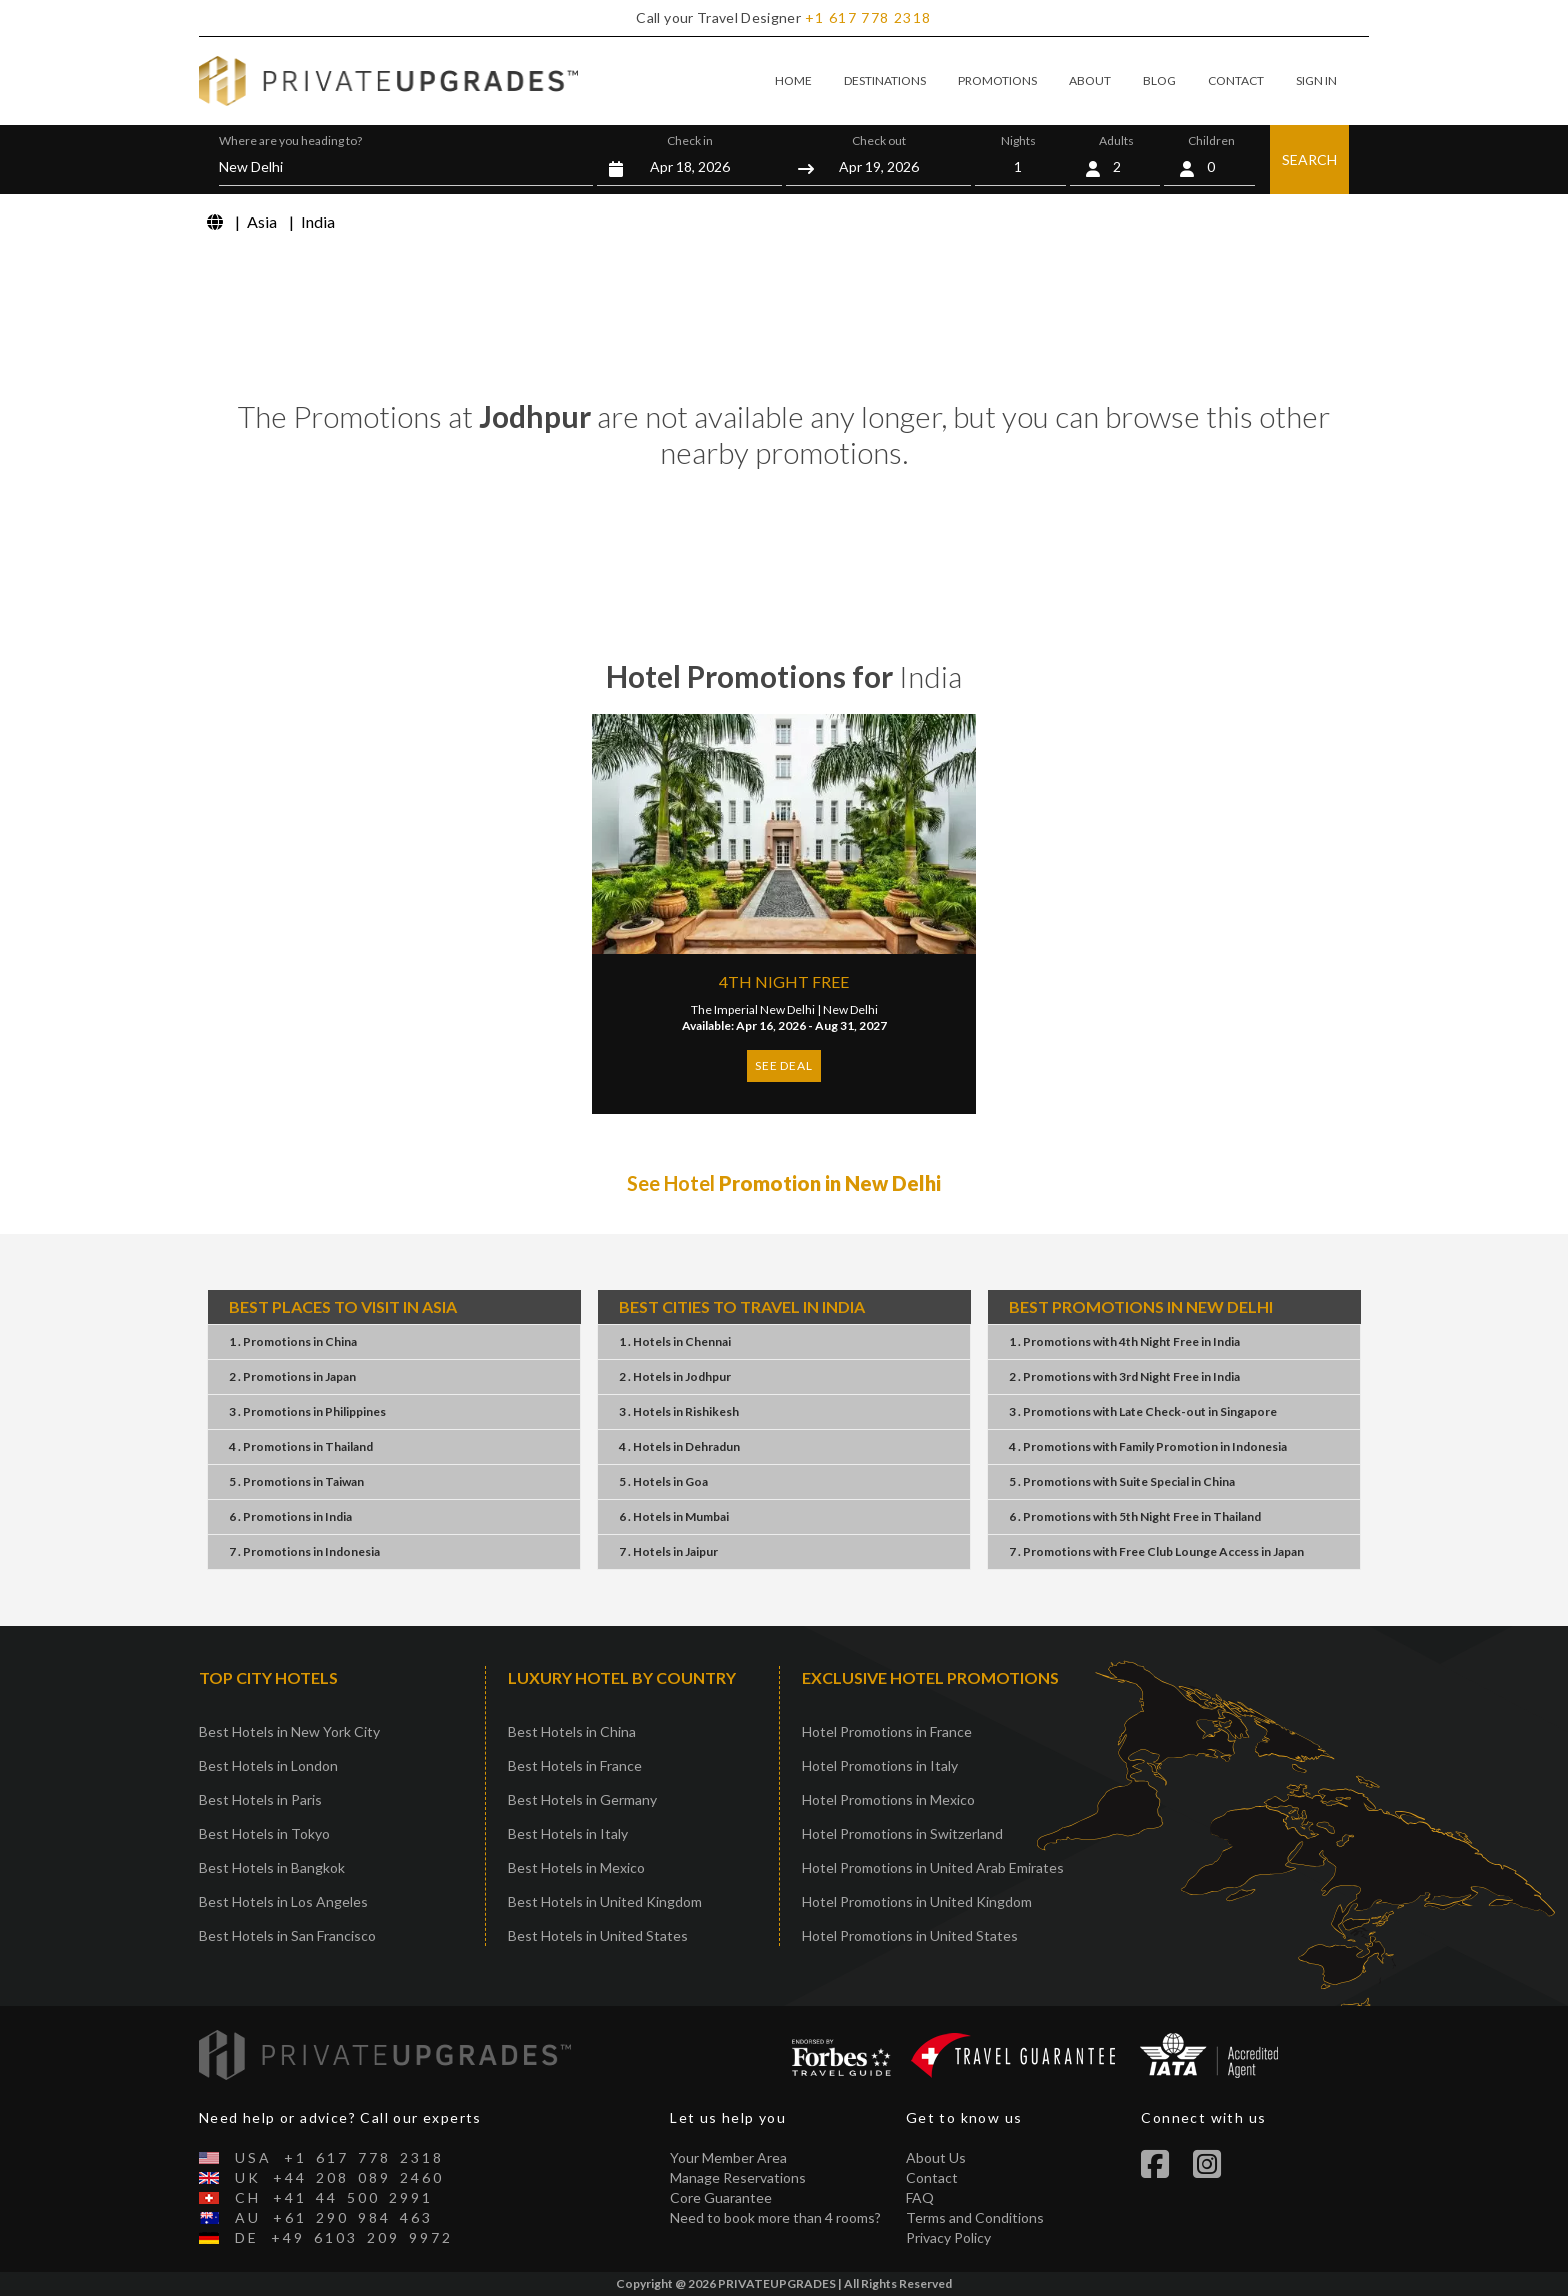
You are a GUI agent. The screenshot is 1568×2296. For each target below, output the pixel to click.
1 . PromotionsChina (293, 1341)
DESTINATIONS (885, 80)
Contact (932, 2177)
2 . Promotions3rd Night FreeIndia (1124, 1376)
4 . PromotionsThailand (301, 1446)
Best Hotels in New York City (289, 1731)
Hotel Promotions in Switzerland (902, 1833)
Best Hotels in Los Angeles (283, 1901)
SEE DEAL (783, 1065)
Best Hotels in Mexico (576, 1867)
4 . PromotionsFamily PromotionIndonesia (1148, 1446)
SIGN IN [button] (1316, 80)
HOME (793, 80)
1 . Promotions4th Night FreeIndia (1124, 1341)
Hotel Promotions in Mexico (888, 1799)
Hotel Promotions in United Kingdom (917, 1901)
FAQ (920, 2197)
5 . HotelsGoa (663, 1481)
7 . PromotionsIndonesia (304, 1551)
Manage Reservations (738, 2177)
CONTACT (1236, 80)
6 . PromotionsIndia (290, 1516)
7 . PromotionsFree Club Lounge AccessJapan (1156, 1551)
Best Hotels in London (268, 1765)
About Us (936, 2157)
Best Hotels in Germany (582, 1799)
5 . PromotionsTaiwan (296, 1481)
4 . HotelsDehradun (679, 1446)
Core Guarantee (721, 2197)
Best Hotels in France (575, 1765)
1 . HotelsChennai (675, 1341)
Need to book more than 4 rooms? (775, 2217)
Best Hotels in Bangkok (272, 1867)
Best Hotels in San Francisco (287, 1935)
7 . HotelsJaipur (668, 1551)
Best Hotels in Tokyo (264, 1833)
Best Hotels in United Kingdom (605, 1901)
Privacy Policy (948, 2237)
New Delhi (850, 1009)
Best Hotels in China (572, 1731)
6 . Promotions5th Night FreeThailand (1135, 1516)
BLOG (1159, 80)
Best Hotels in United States (598, 1935)
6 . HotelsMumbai (674, 1516)
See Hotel (784, 1183)
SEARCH (1309, 159)
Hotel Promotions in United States (910, 1935)
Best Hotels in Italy (568, 1833)
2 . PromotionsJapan (292, 1376)
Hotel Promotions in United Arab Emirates (933, 1867)
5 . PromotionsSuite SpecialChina (1122, 1481)
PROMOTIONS (997, 80)
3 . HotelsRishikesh (679, 1411)
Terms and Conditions (975, 2217)
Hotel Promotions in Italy (880, 1765)
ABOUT (1090, 80)
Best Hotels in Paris (260, 1799)
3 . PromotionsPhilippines (307, 1411)
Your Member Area (728, 2157)
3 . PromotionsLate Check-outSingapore (1143, 1411)
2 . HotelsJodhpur (675, 1376)
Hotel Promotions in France (887, 1731)
